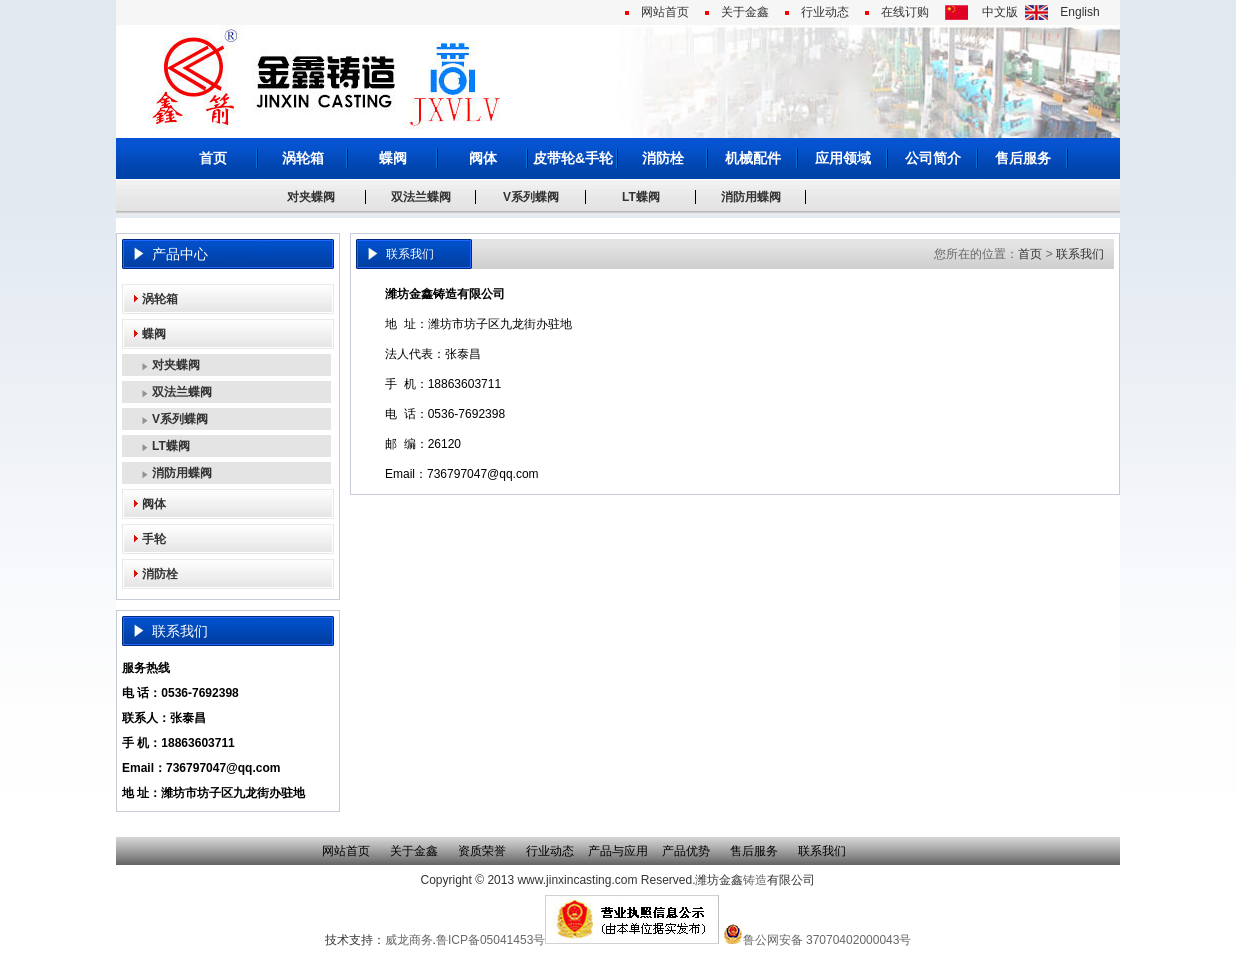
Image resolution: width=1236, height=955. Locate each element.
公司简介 (933, 158)
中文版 (1000, 12)
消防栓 (663, 158)
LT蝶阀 (641, 197)
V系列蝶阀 (531, 197)
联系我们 (1080, 254)
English (1079, 12)
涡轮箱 (303, 158)
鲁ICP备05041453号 (490, 940)
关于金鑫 (745, 12)
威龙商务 (409, 940)
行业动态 (825, 12)
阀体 (483, 158)
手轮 (154, 539)
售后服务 (1023, 158)
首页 (213, 158)
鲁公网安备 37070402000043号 (817, 940)
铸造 (755, 880)
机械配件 (753, 158)
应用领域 (843, 158)
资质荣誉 (482, 851)
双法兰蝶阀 (421, 197)
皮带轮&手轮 (573, 158)
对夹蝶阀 (311, 197)
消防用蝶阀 (751, 197)
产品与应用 (618, 851)
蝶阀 (393, 158)
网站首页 (665, 12)
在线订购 (905, 12)
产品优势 (686, 851)
